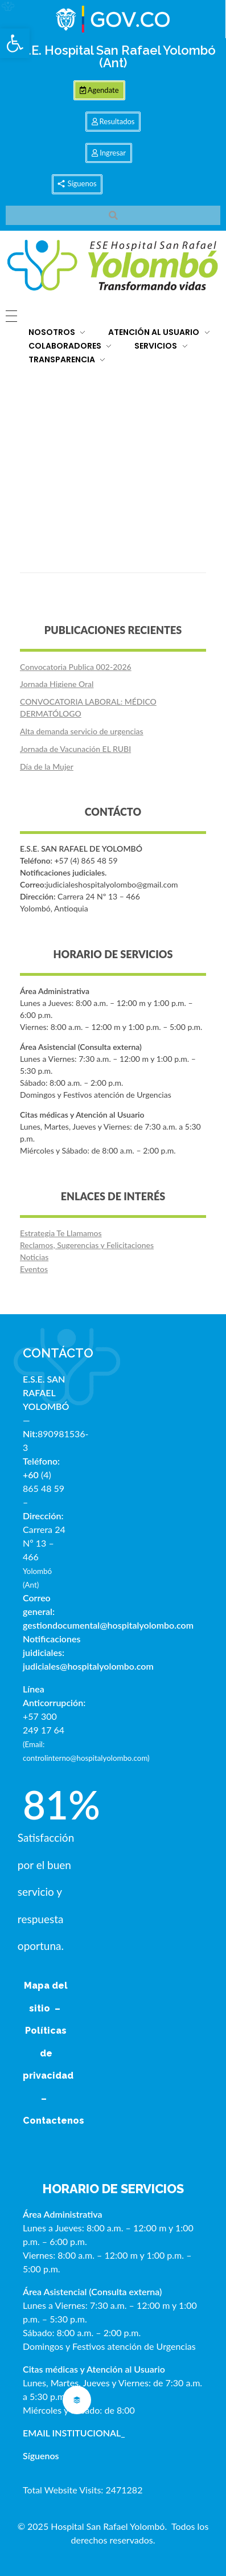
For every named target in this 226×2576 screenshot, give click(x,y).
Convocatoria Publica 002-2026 (76, 667)
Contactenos (53, 2120)
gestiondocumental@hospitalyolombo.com (108, 1625)
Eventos (34, 1269)
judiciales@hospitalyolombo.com (88, 1666)
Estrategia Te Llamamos (61, 1233)
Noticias (34, 1257)
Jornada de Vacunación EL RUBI (75, 749)
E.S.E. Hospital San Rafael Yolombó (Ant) (113, 56)
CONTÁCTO (58, 1353)
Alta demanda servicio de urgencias (81, 731)
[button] (15, 43)
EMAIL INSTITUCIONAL (72, 2432)
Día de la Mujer (46, 766)
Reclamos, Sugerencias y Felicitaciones (87, 1245)
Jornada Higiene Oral (56, 684)
